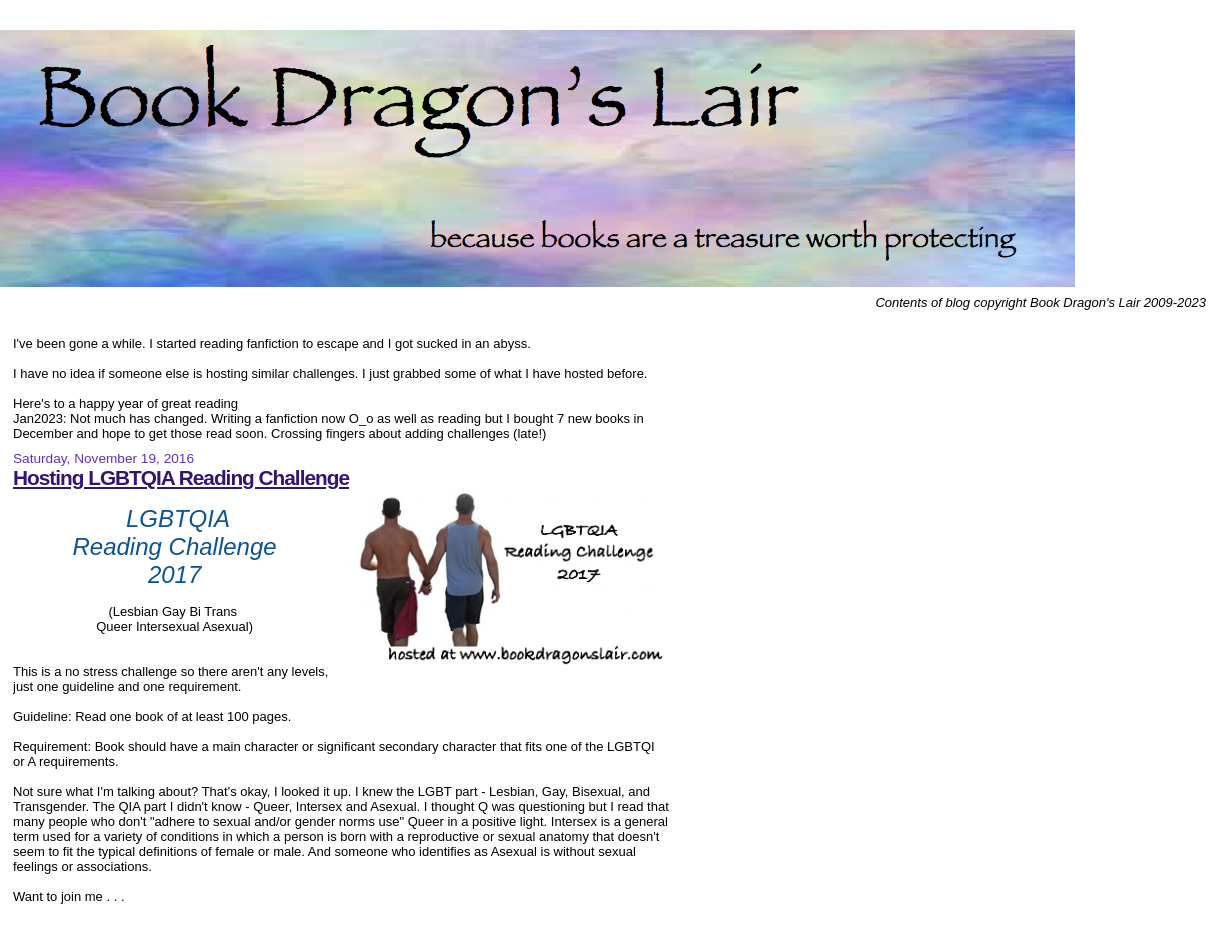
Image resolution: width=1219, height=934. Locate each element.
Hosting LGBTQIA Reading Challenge (181, 477)
